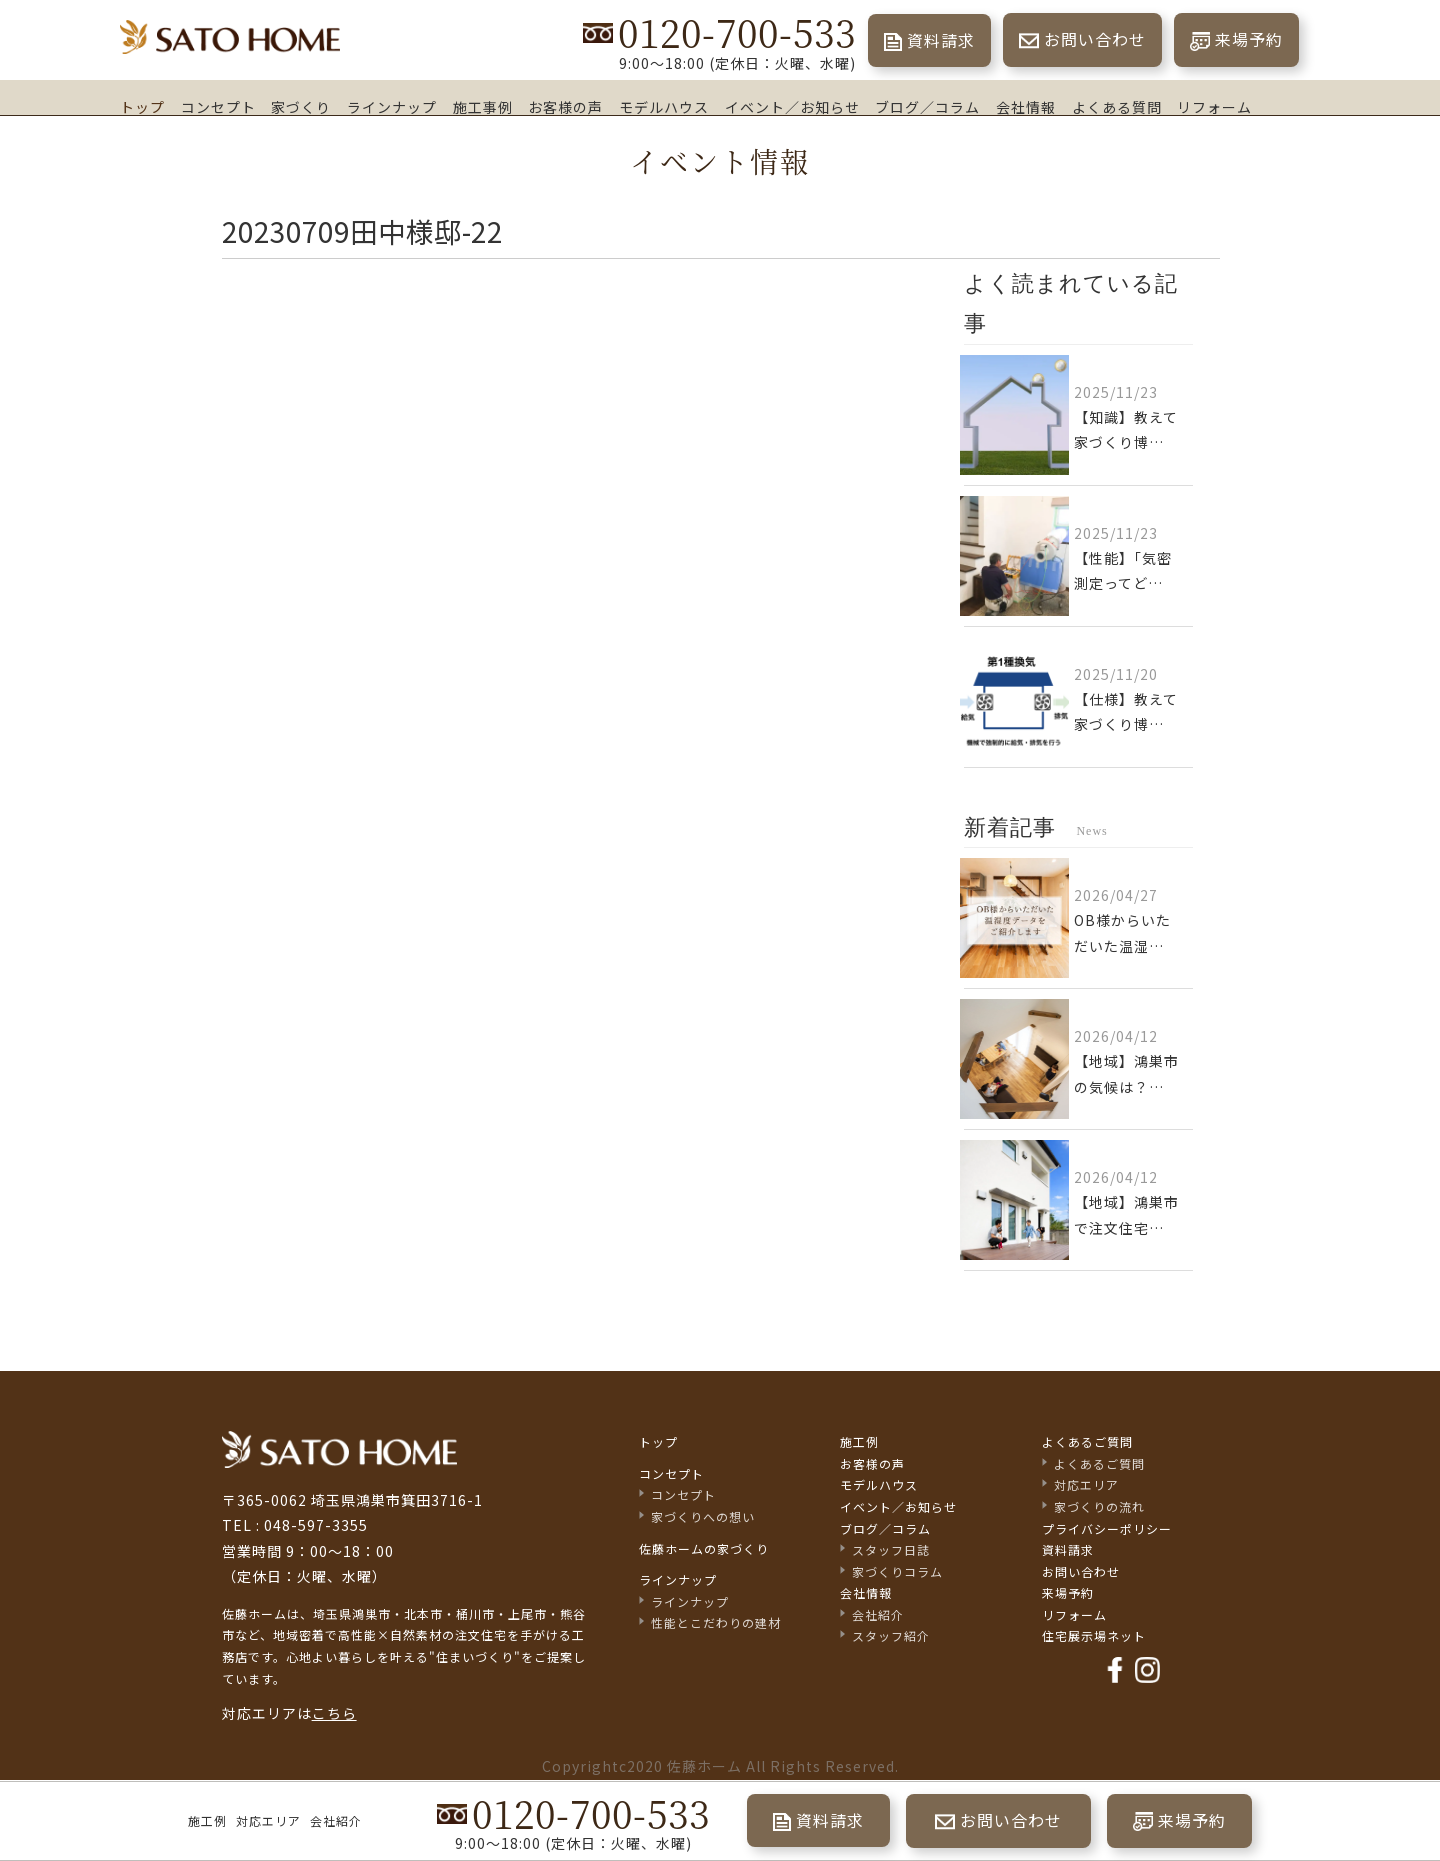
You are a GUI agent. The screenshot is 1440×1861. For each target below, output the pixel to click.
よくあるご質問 (1087, 1441)
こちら (334, 1713)
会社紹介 (336, 1820)
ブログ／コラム (927, 107)
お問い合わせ (1095, 39)
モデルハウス (664, 106)
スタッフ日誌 (891, 1549)
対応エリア (268, 1820)
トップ (142, 106)
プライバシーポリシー (1107, 1528)
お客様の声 (565, 106)
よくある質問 (1117, 107)
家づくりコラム (897, 1571)
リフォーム (1214, 106)
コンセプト (218, 107)
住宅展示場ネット (1094, 1635)
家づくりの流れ (1099, 1506)
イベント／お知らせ (792, 106)
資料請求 (941, 40)
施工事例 (483, 106)
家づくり (301, 106)
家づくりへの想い (703, 1516)
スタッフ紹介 (891, 1635)
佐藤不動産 (339, 1449)
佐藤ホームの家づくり (704, 1548)
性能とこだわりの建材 (716, 1622)
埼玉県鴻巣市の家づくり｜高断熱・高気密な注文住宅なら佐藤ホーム (230, 37)
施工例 (207, 1820)
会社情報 (1026, 107)
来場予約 (1249, 39)
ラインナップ (392, 107)
